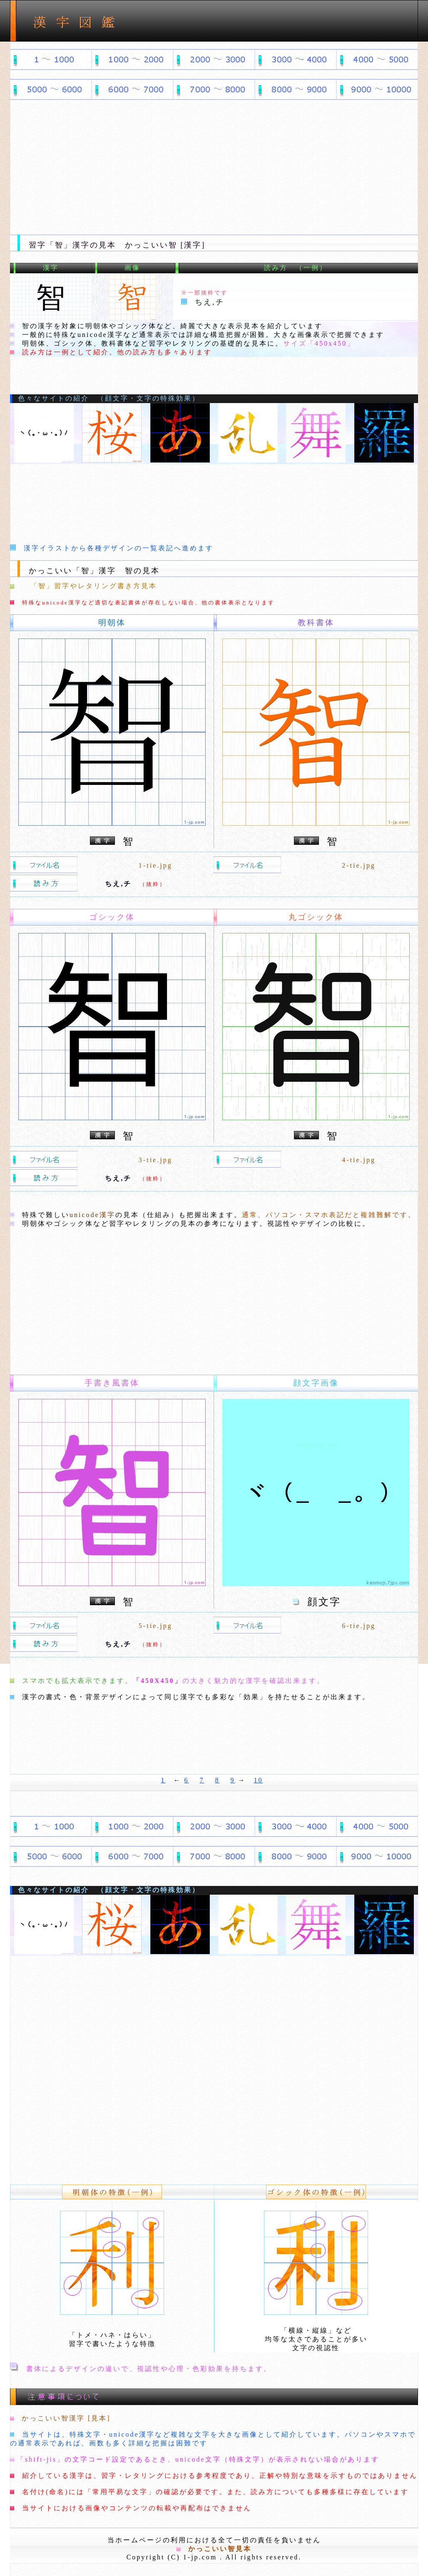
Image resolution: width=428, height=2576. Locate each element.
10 (258, 1780)
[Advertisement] (214, 164)
